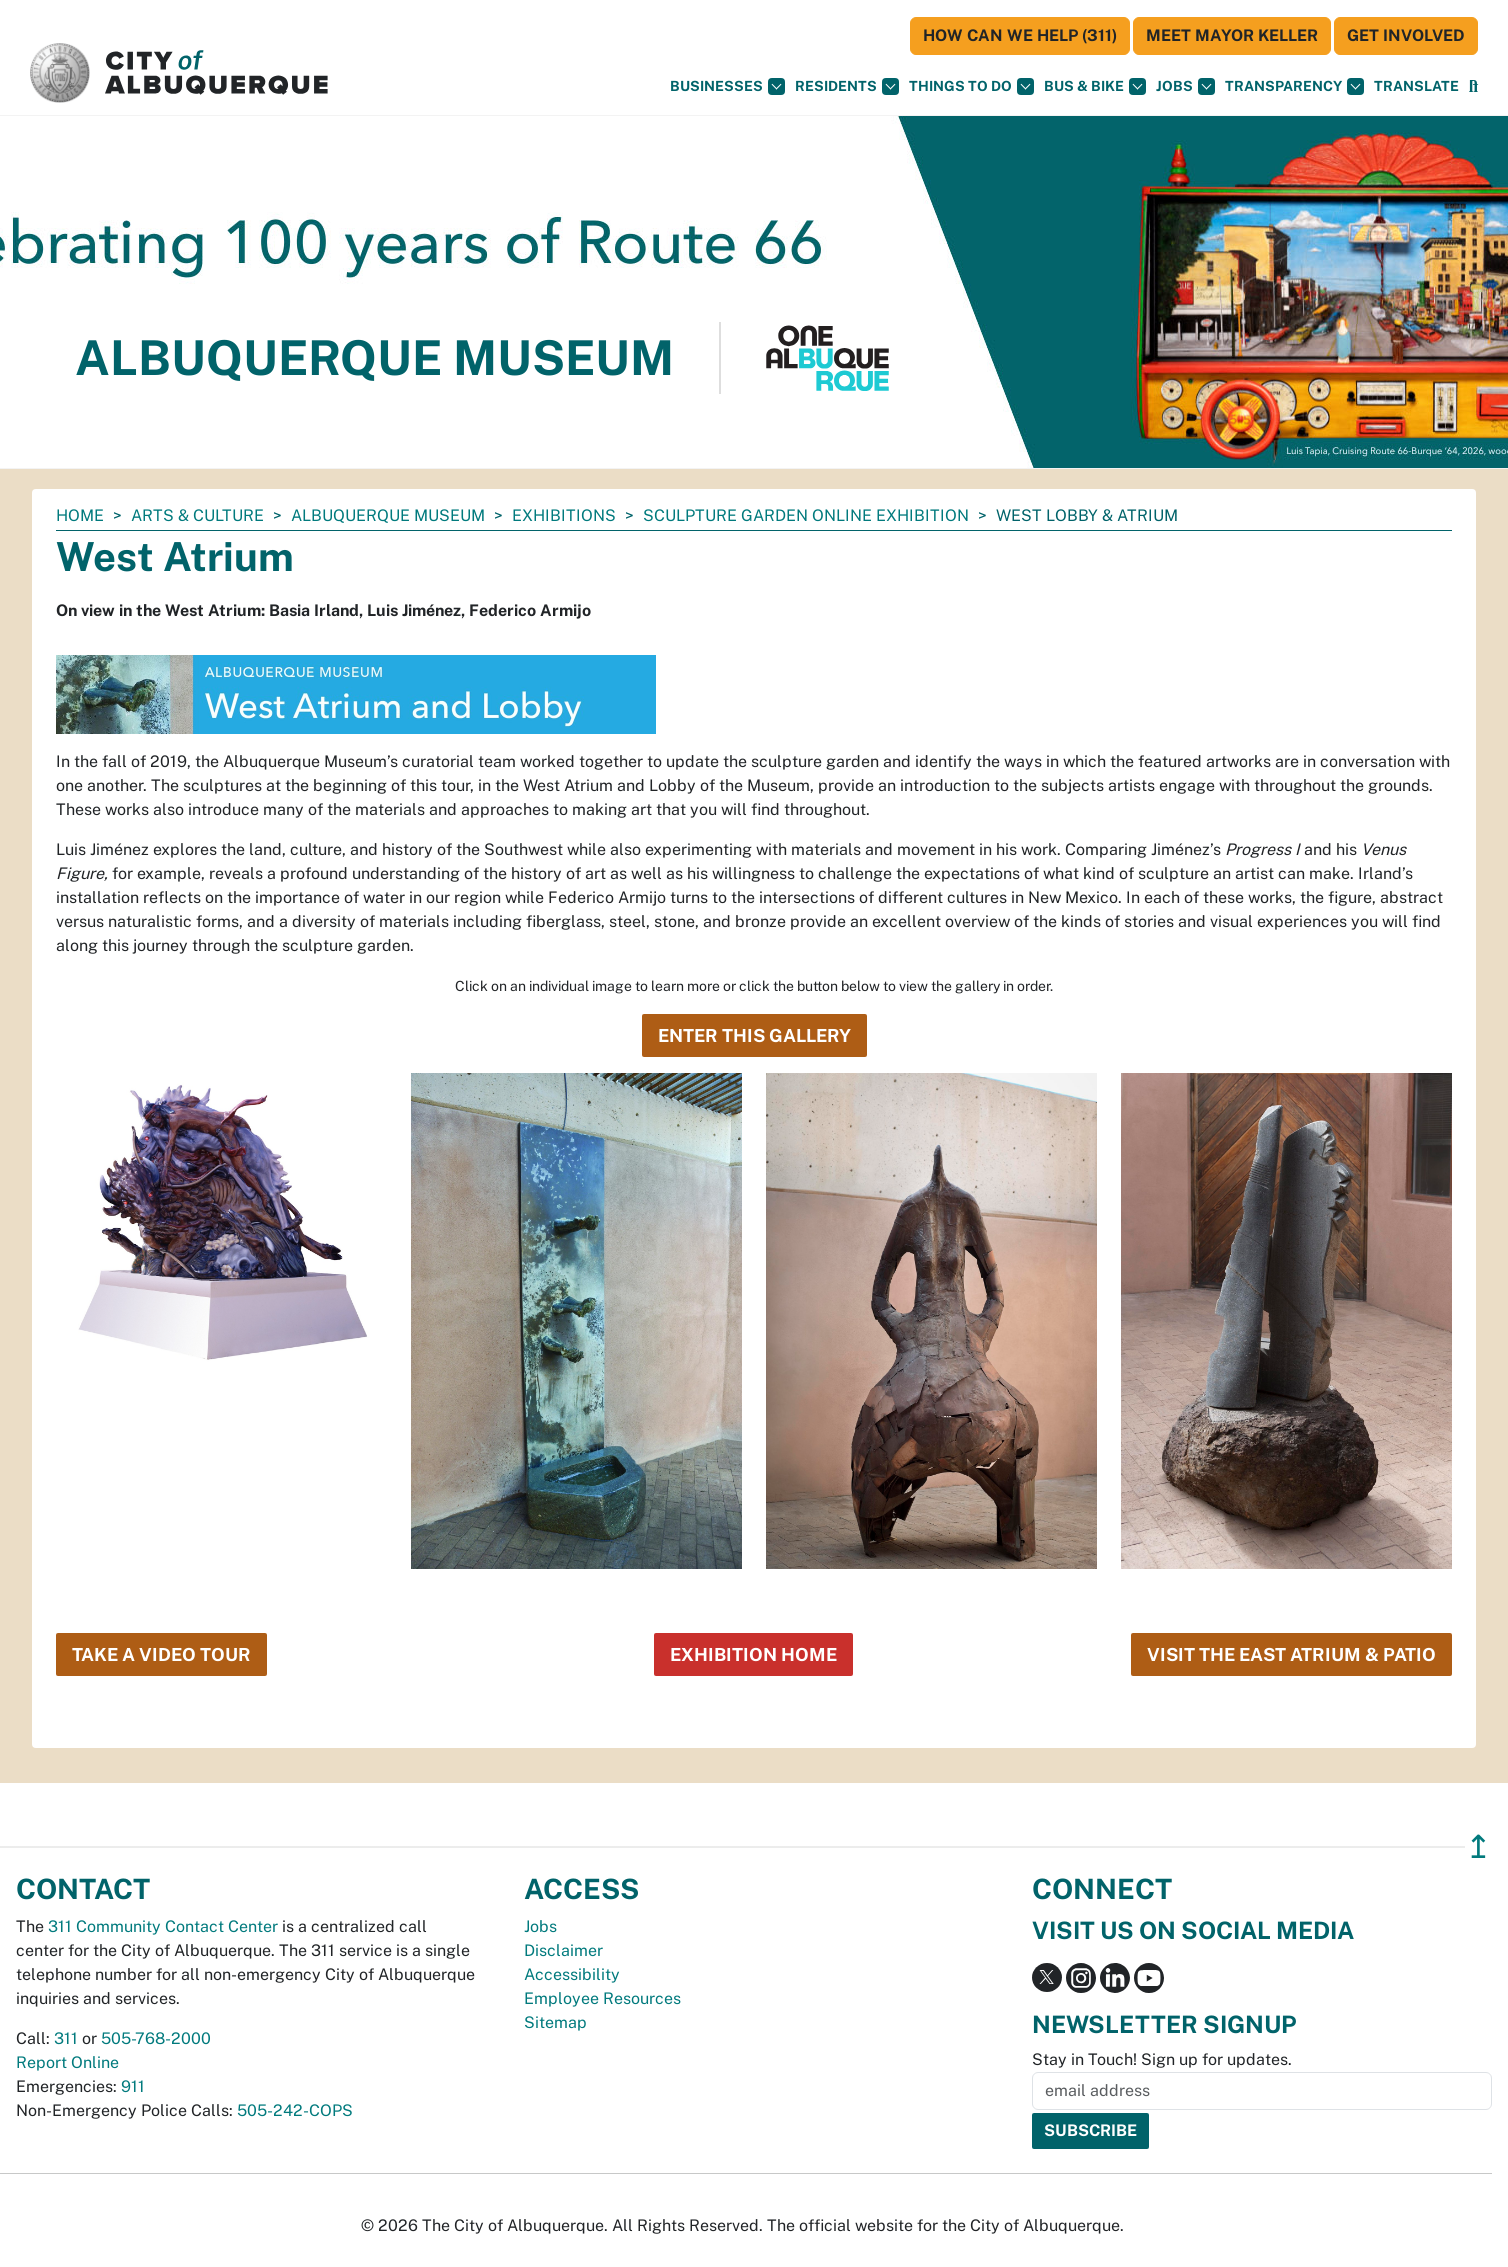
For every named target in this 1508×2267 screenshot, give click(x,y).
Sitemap (555, 2022)
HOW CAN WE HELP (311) (1020, 35)
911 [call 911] (133, 2086)
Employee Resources (602, 1998)
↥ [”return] (1478, 1846)
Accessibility (572, 1974)
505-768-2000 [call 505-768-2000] (156, 2038)
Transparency (1294, 86)
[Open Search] (1473, 86)
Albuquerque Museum (388, 515)
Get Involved (1406, 35)
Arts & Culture (197, 515)
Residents (847, 86)
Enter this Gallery (754, 1035)
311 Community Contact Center (163, 1926)
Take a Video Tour (161, 1654)
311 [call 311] (66, 2038)
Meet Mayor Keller (1232, 35)
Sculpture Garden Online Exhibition (806, 515)
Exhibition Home (753, 1654)
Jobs (1185, 86)
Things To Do (971, 86)
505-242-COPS (295, 2110)
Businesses (727, 86)
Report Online (67, 2062)
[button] (1416, 86)
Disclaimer (563, 1950)
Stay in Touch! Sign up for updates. (1162, 2059)
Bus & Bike (1095, 86)
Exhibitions (564, 515)
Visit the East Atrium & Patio (1291, 1654)
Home (80, 515)
